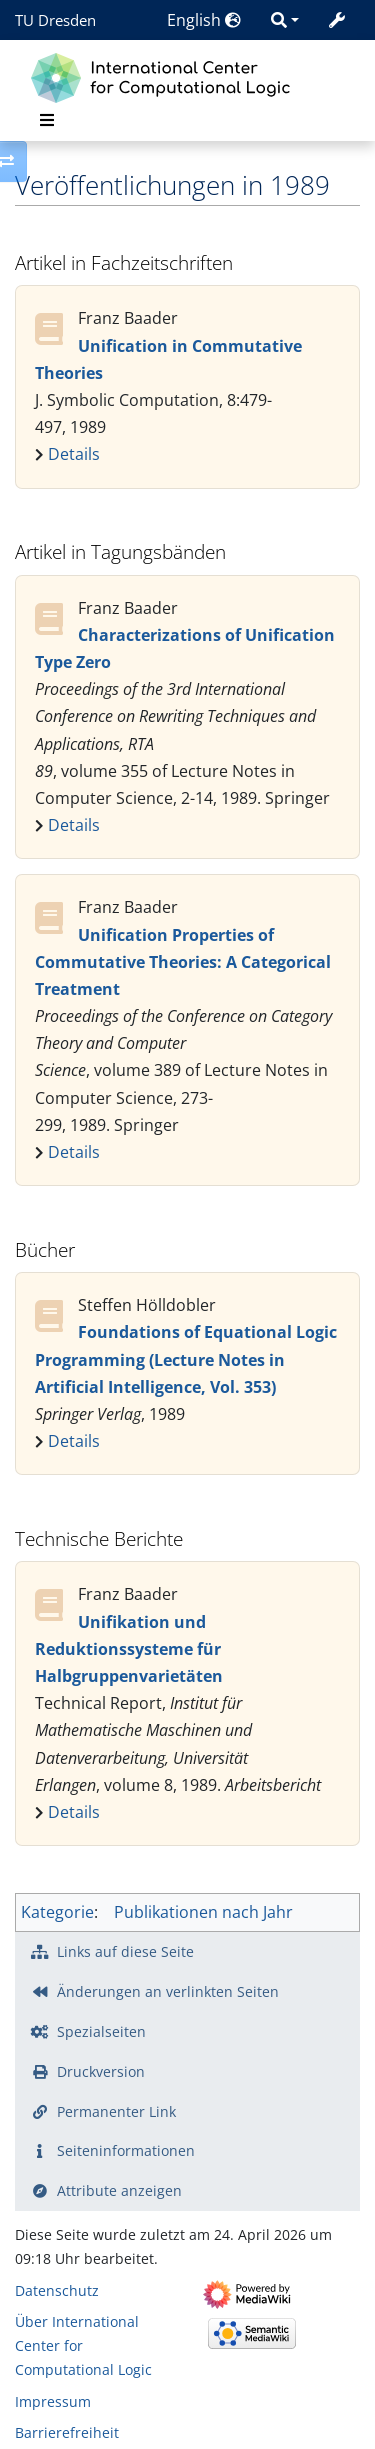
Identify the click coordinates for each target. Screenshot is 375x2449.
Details (74, 454)
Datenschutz (57, 2290)
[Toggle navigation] (47, 120)
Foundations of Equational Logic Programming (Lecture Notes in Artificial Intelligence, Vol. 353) (186, 1359)
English (204, 20)
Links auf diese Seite (125, 1951)
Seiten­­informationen (126, 2150)
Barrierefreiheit (67, 2432)
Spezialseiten (101, 2031)
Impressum (53, 2401)
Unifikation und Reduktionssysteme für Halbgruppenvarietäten (129, 1649)
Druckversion (101, 2071)
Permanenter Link (116, 2111)
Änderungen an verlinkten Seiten (168, 1991)
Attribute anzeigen (119, 2190)
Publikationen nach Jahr (203, 1912)
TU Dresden (55, 20)
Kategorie (57, 1912)
